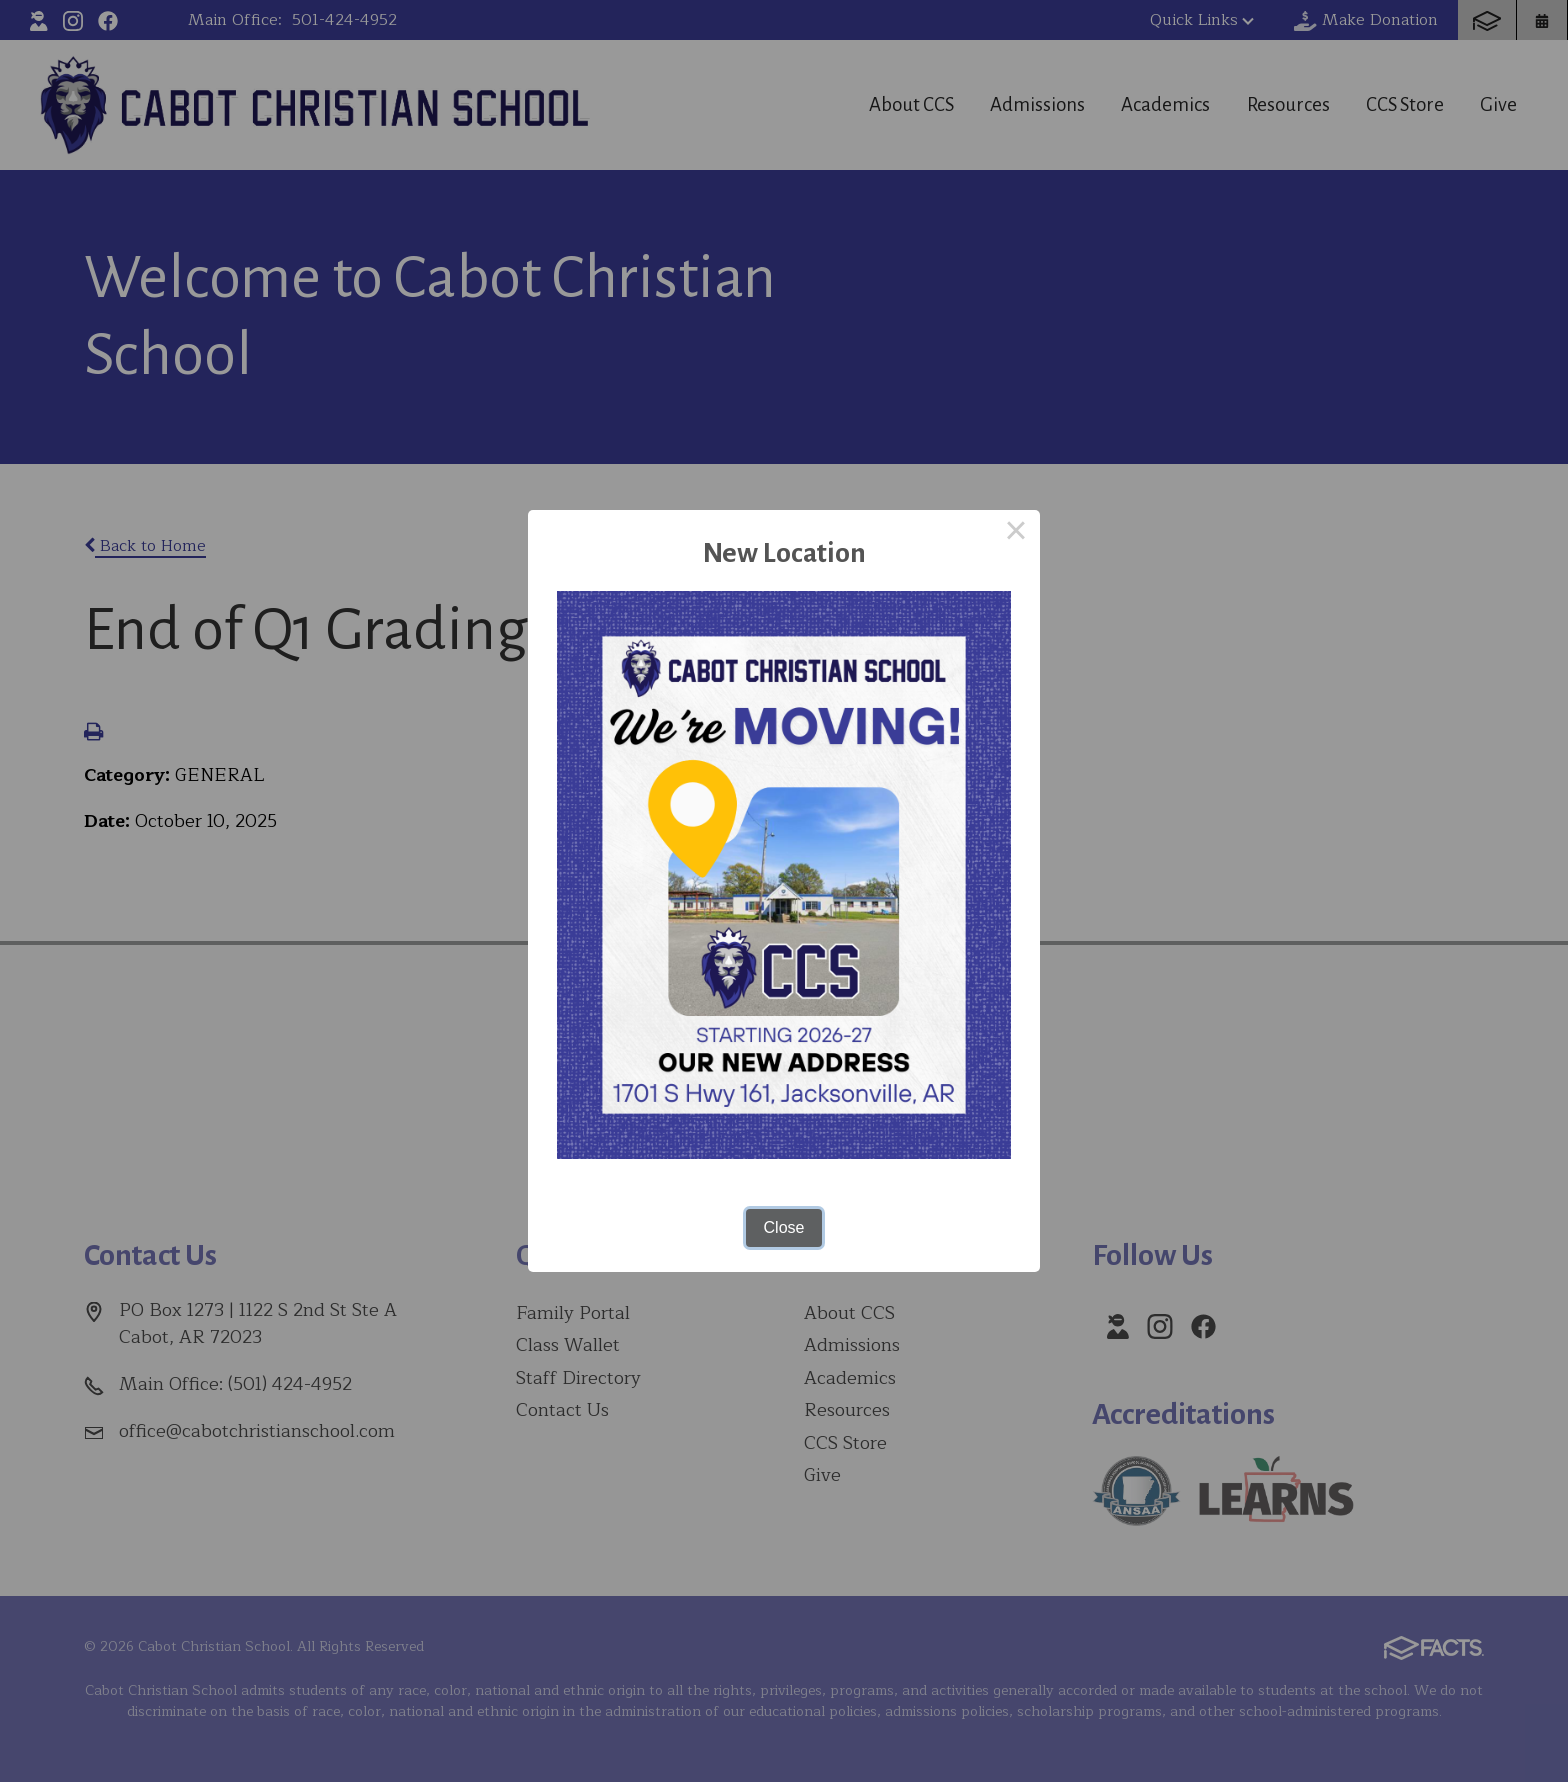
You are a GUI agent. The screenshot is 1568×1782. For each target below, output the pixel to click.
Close (784, 1227)
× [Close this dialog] (1016, 534)
